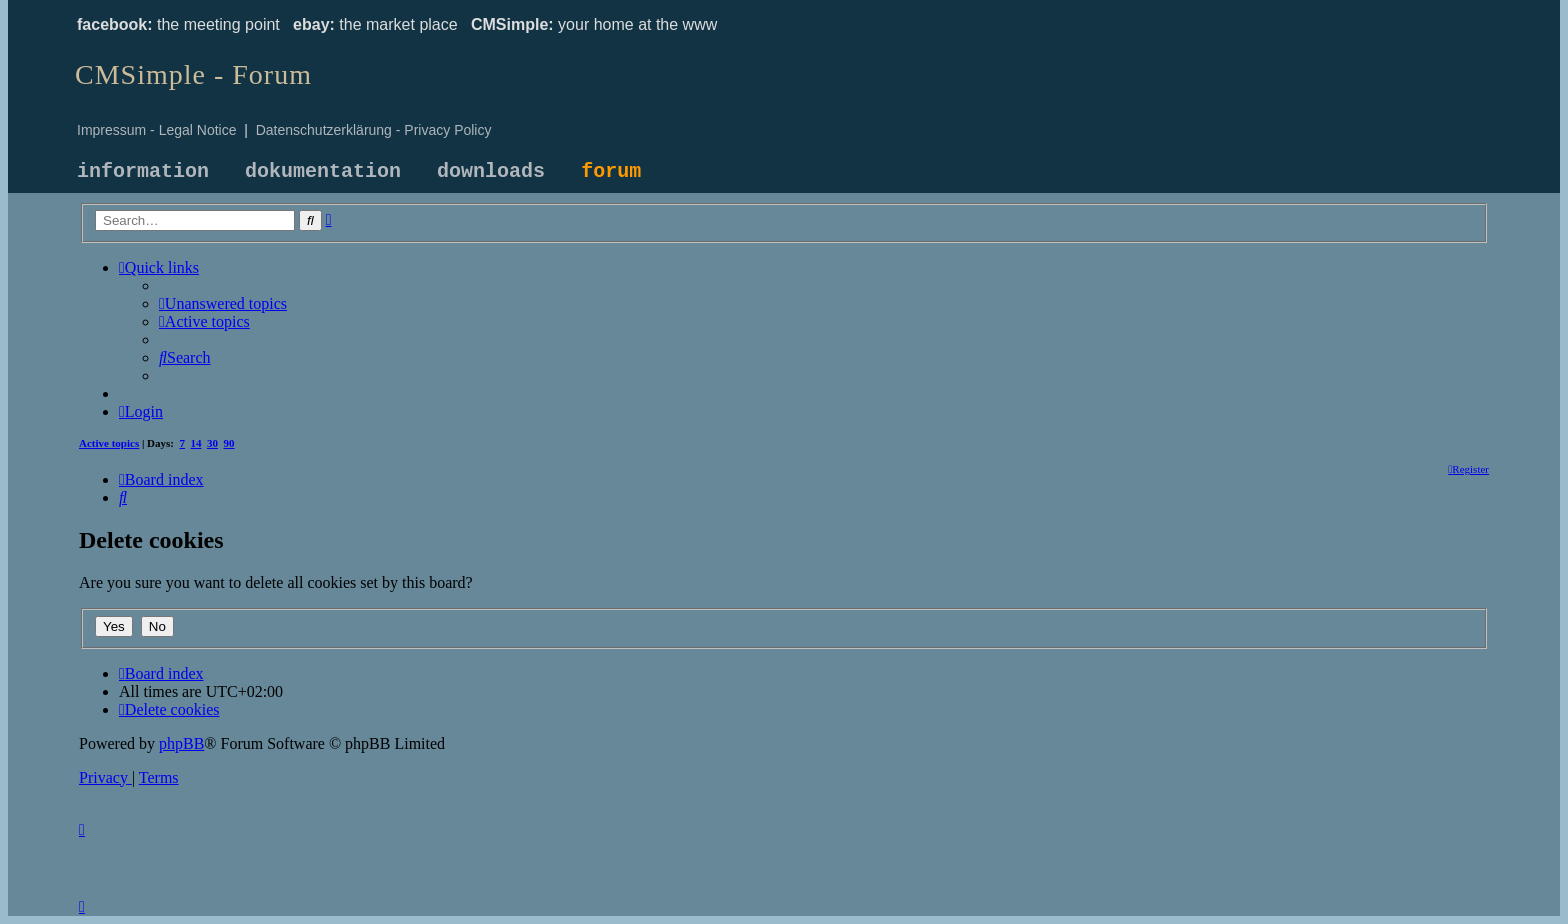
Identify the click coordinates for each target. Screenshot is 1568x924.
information (143, 171)
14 (196, 443)
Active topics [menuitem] (109, 443)
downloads (491, 171)
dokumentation (323, 171)
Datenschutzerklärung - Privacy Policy (374, 130)
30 (212, 443)
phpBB (181, 743)
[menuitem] (223, 303)
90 (229, 443)
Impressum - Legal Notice (157, 130)
